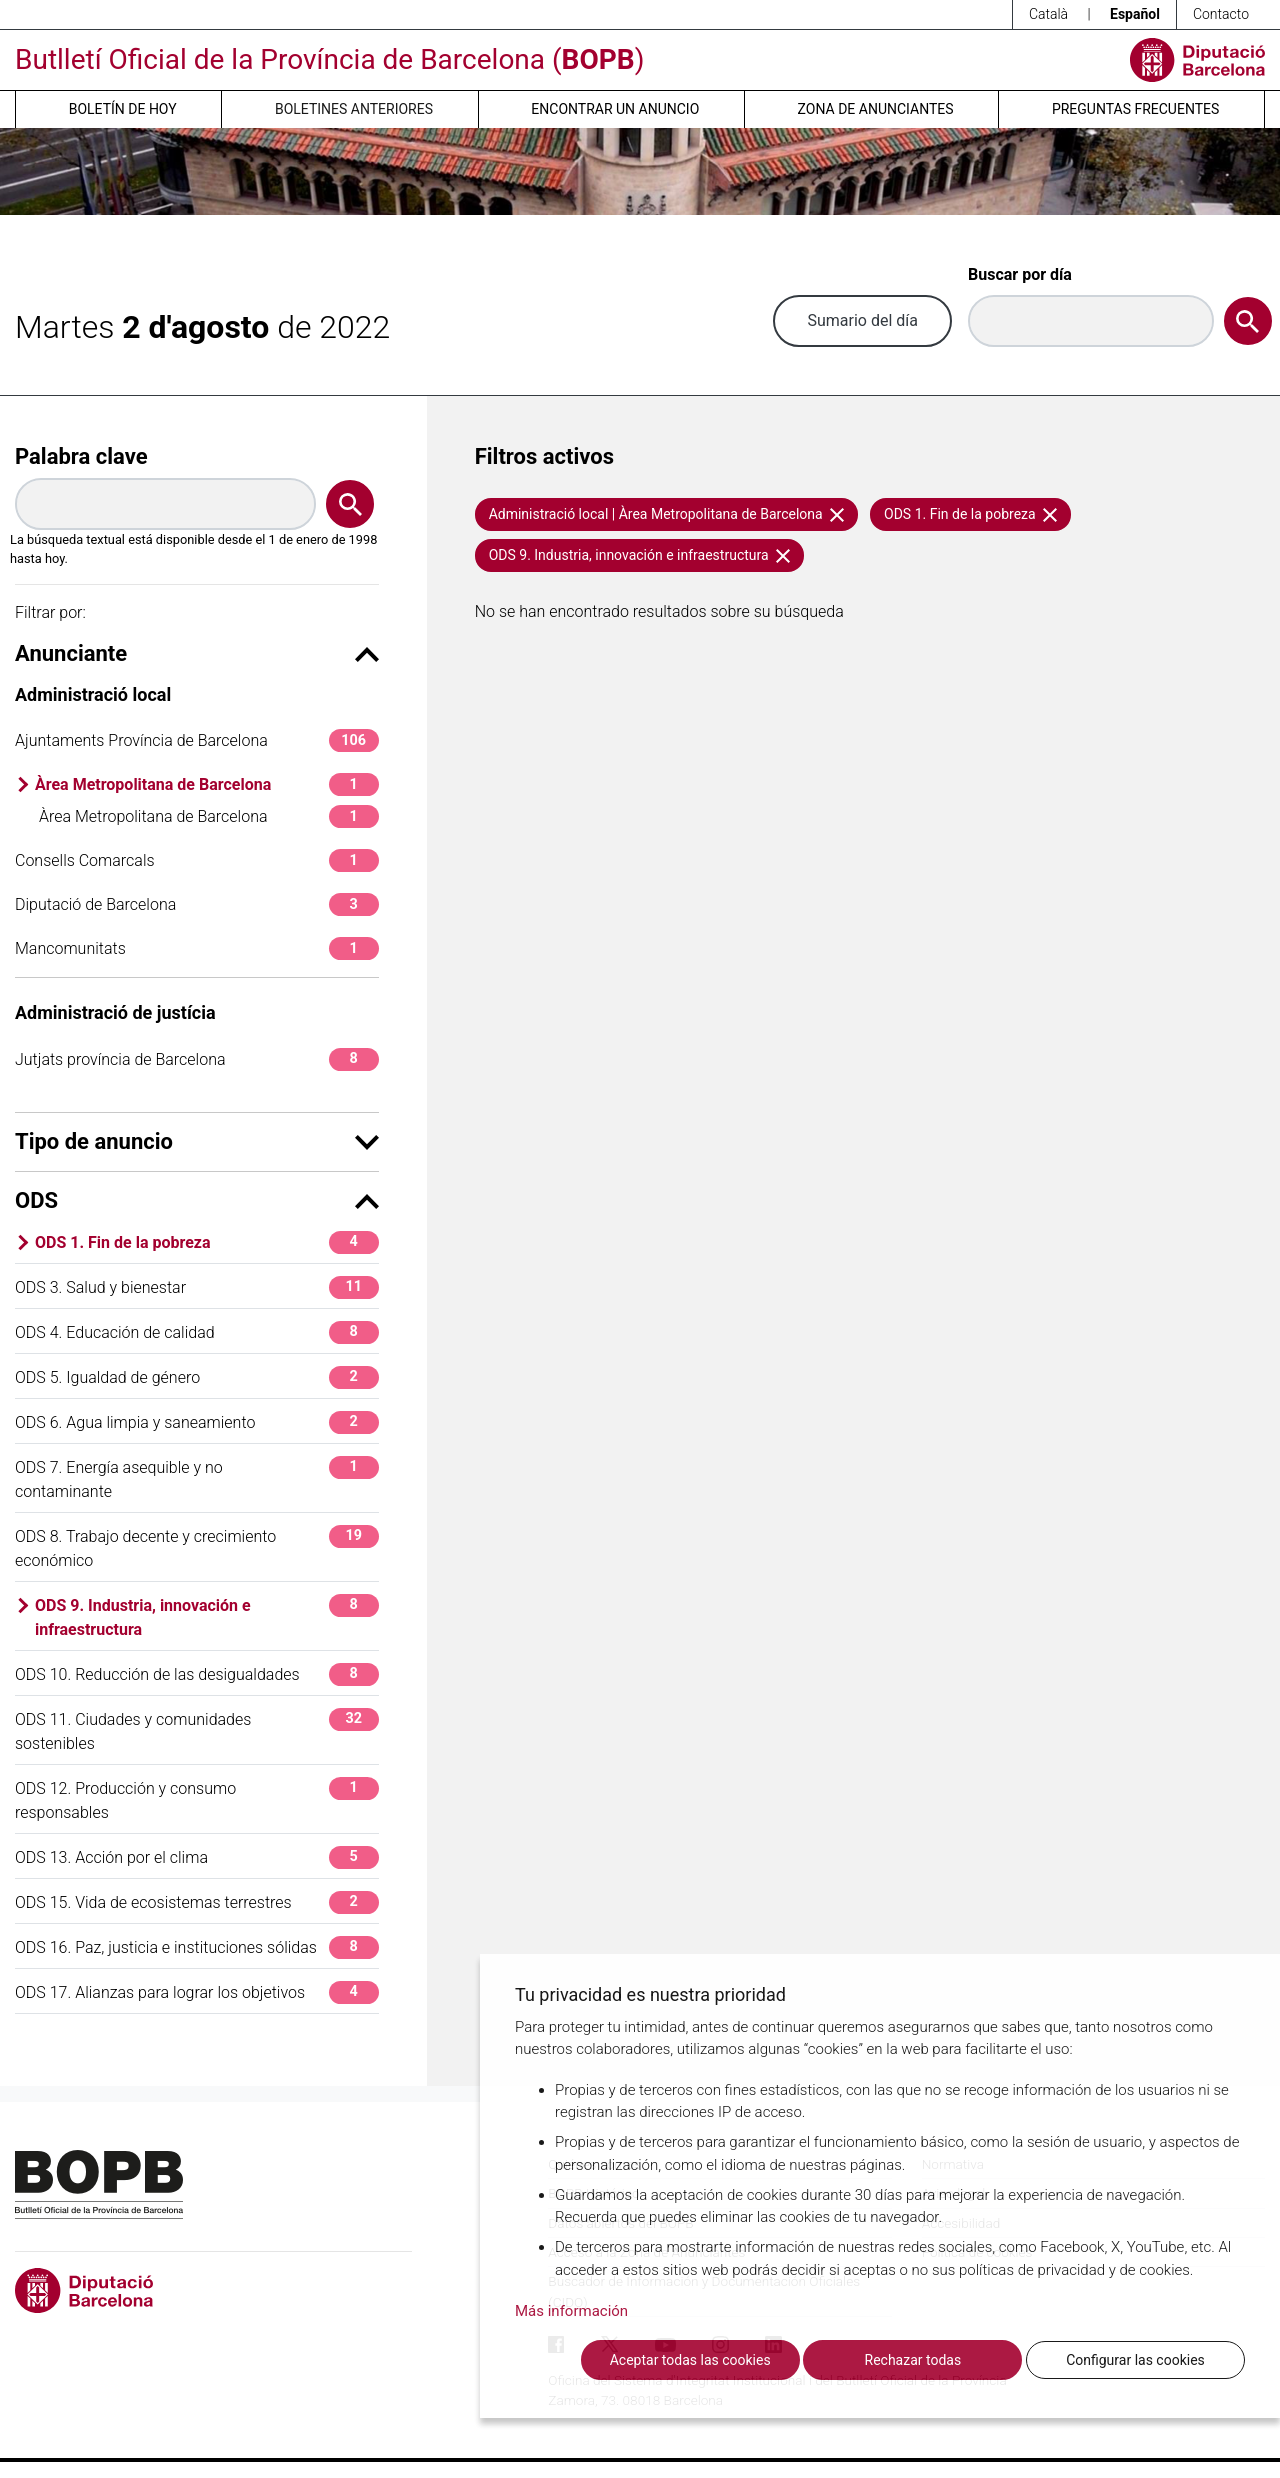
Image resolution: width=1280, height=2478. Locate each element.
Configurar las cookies (1135, 2360)
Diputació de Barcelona (197, 904)
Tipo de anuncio (197, 1141)
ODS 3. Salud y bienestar (197, 1287)
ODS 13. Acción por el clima (197, 1857)
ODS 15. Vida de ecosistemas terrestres (197, 1902)
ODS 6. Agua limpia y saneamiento (197, 1422)
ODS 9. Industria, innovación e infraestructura (207, 1616)
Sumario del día (862, 320)
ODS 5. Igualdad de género (197, 1377)
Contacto (1221, 14)
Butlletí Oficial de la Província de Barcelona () (329, 59)
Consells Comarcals (197, 860)
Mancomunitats (197, 948)
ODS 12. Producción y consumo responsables (197, 1799)
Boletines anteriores (354, 109)
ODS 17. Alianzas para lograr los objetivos (197, 1992)
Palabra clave (81, 456)
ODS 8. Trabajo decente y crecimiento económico (197, 1547)
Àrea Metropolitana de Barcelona (207, 784)
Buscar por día (1020, 274)
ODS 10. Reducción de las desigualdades (197, 1674)
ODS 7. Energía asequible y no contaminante (197, 1478)
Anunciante (197, 653)
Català (1048, 14)
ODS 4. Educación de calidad (197, 1332)
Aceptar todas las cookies (690, 2360)
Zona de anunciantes (876, 109)
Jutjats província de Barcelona (197, 1059)
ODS (197, 1200)
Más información (571, 2312)
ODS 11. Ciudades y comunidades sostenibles (197, 1730)
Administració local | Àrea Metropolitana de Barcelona (666, 514)
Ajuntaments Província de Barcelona (197, 740)
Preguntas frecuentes (1135, 109)
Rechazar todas (913, 2360)
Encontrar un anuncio (615, 109)
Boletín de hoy (123, 109)
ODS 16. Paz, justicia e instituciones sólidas (197, 1947)
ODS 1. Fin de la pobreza (207, 1242)
